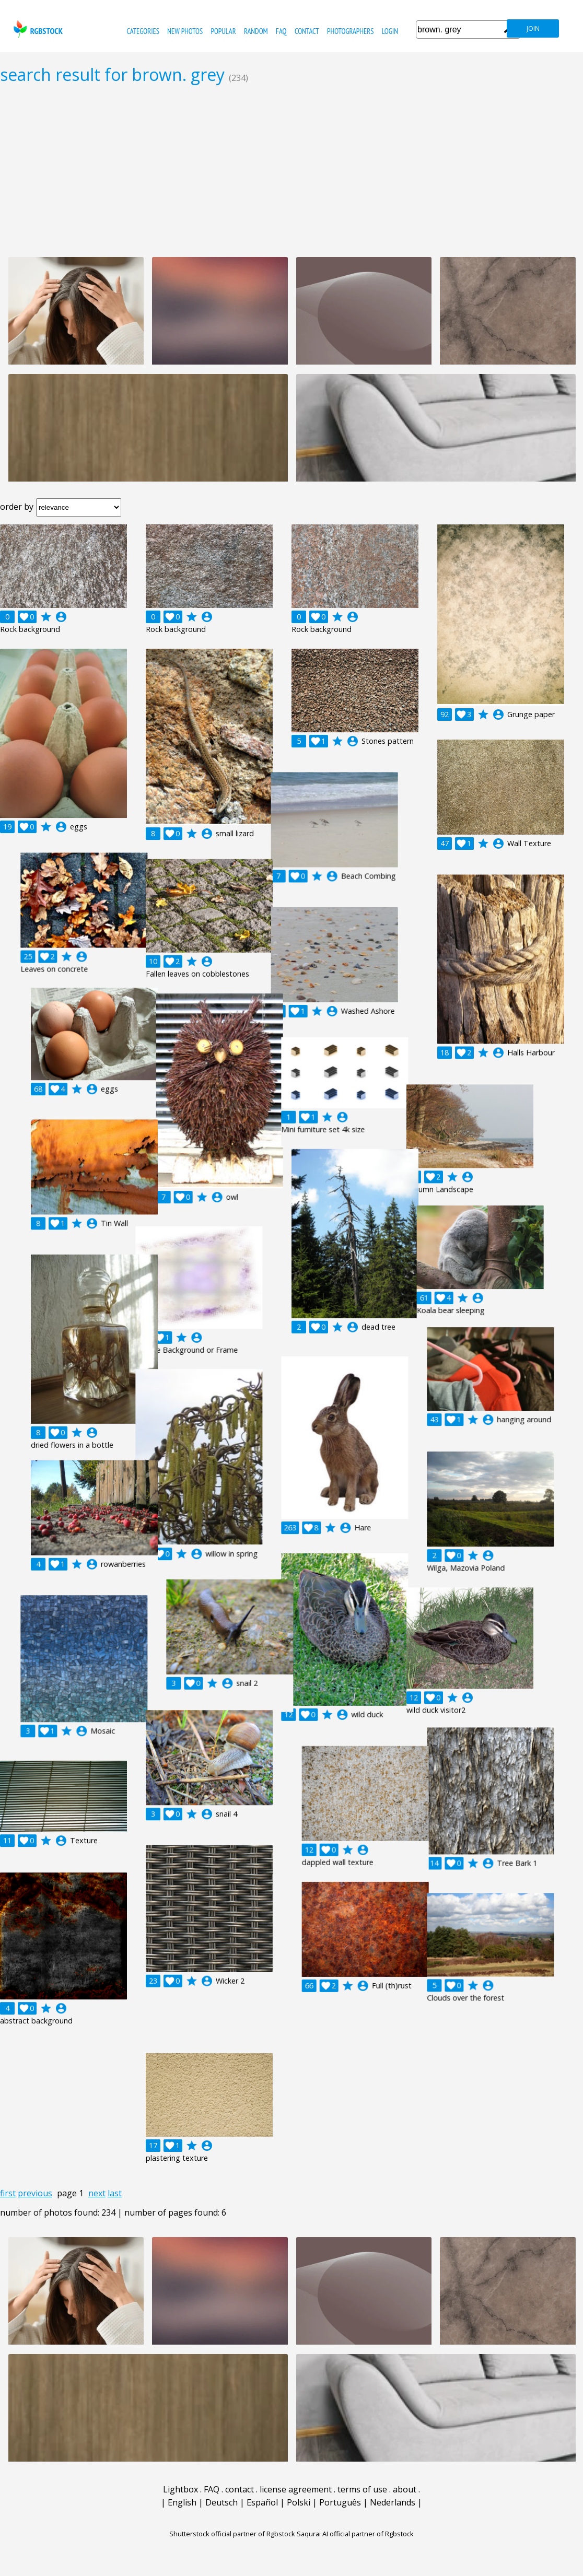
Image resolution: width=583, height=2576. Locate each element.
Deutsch (221, 2502)
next (97, 2193)
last (115, 2193)
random (256, 31)
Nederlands (392, 2502)
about (404, 2489)
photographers (350, 31)
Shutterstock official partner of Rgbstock (232, 2533)
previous (35, 2193)
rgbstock (37, 29)
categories (142, 31)
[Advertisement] (291, 170)
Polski (298, 2502)
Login (390, 31)
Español (262, 2502)
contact (307, 31)
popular (223, 31)
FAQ (281, 31)
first (8, 2193)
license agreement (296, 2489)
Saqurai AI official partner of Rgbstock (355, 2533)
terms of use (362, 2489)
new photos (185, 31)
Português (340, 2502)
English (182, 2502)
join (533, 28)
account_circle (61, 617)
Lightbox (180, 2489)
